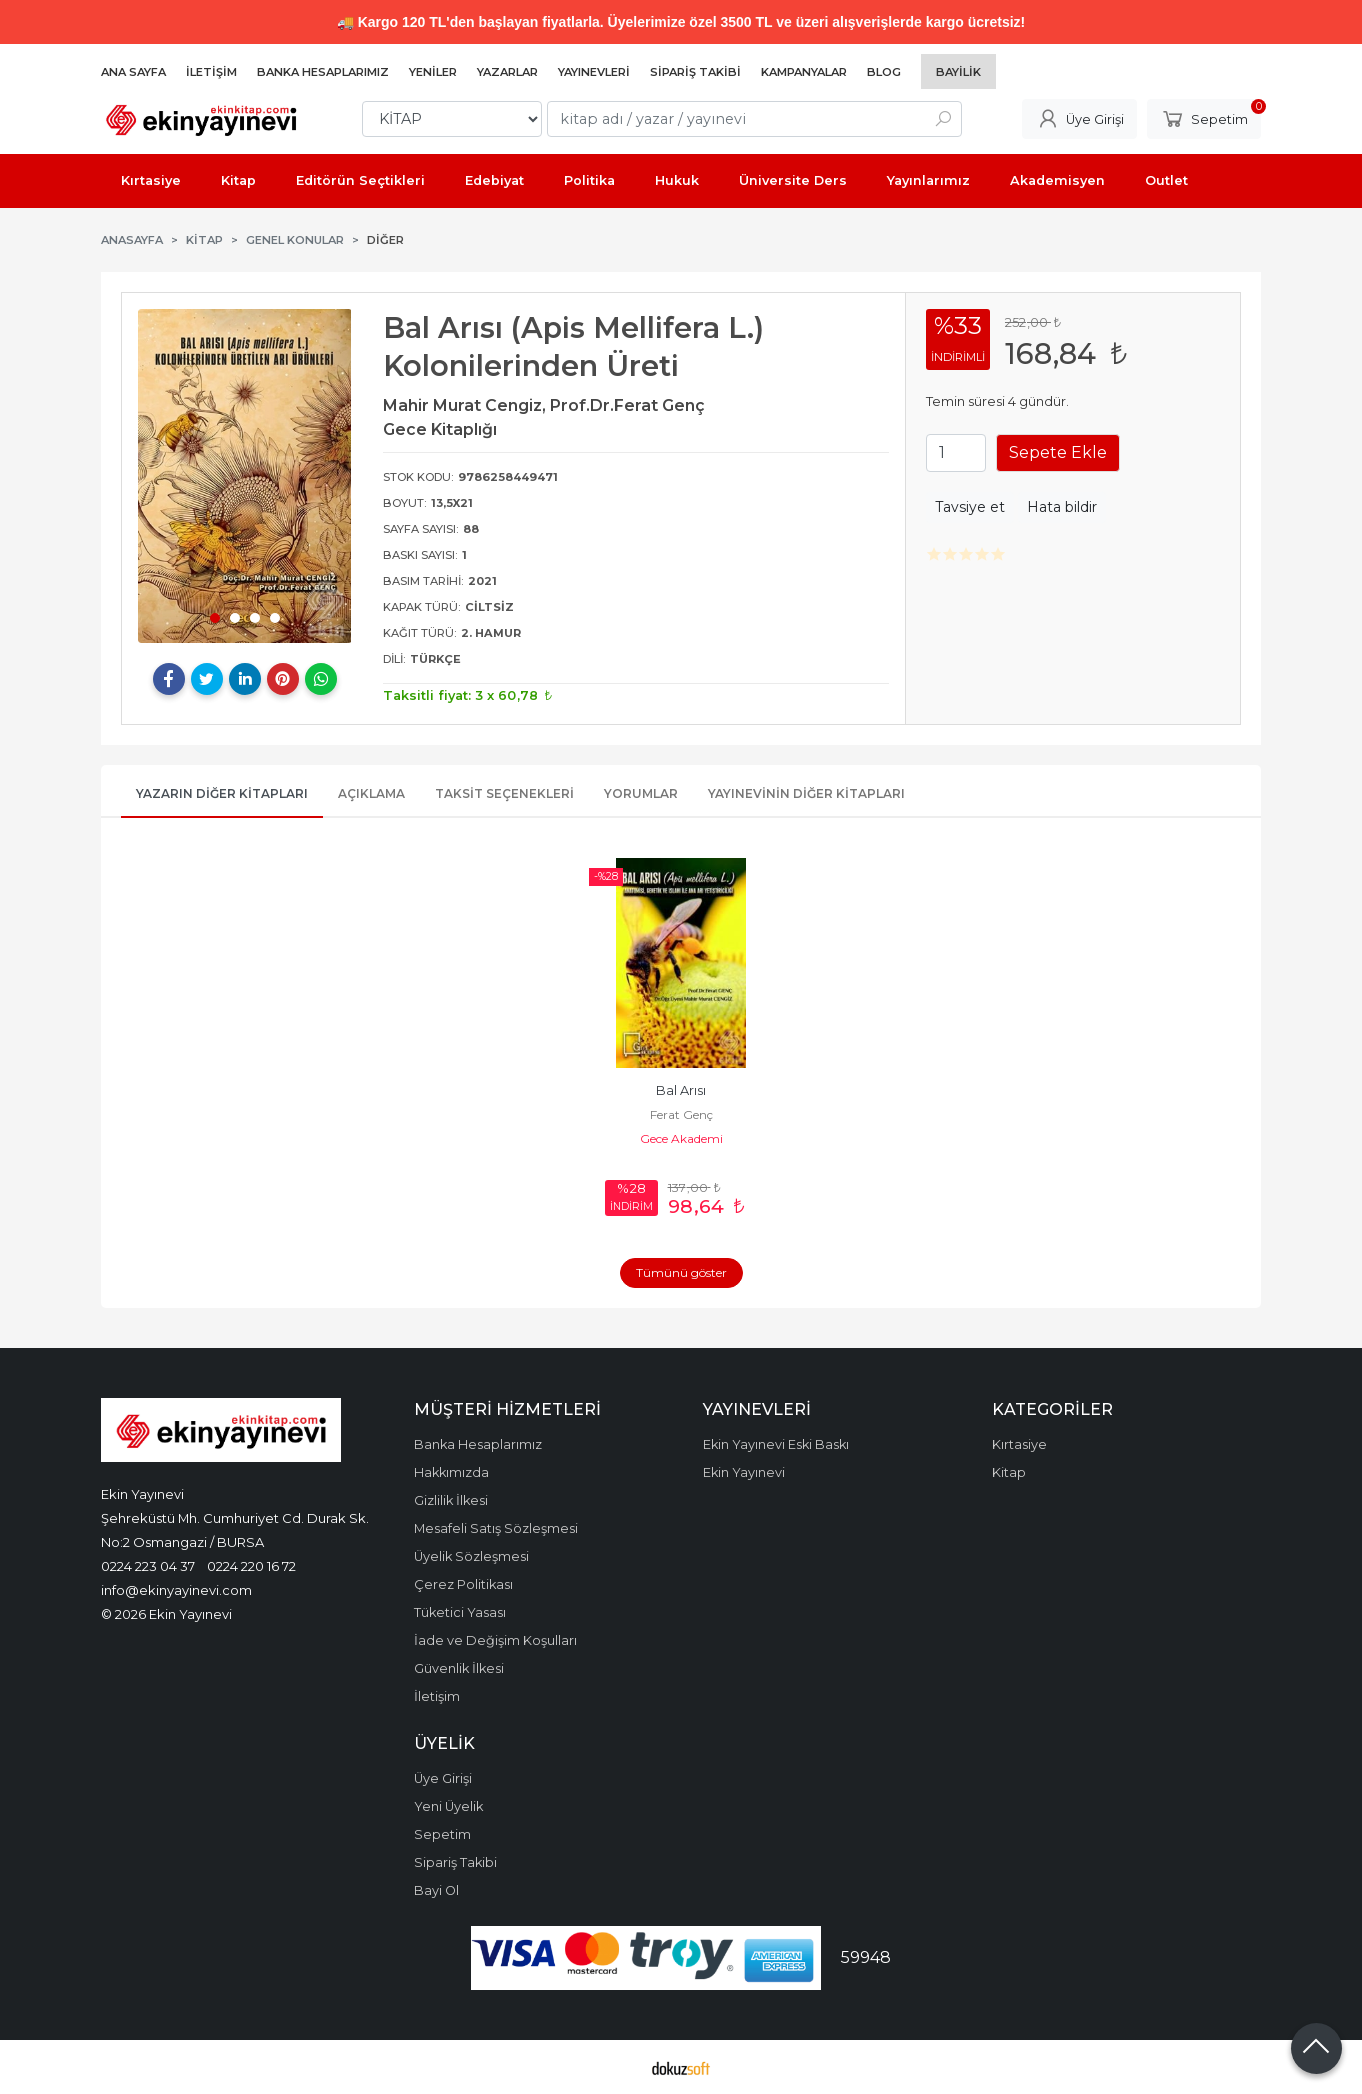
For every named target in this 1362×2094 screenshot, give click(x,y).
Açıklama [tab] (371, 793)
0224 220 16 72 (251, 1566)
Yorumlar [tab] (641, 793)
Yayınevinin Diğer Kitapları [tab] (806, 793)
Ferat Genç (681, 1114)
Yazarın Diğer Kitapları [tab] (222, 793)
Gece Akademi (681, 1138)
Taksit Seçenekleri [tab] (504, 793)
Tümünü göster (681, 1272)
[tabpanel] (245, 476)
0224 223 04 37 (148, 1566)
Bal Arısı (681, 1090)
